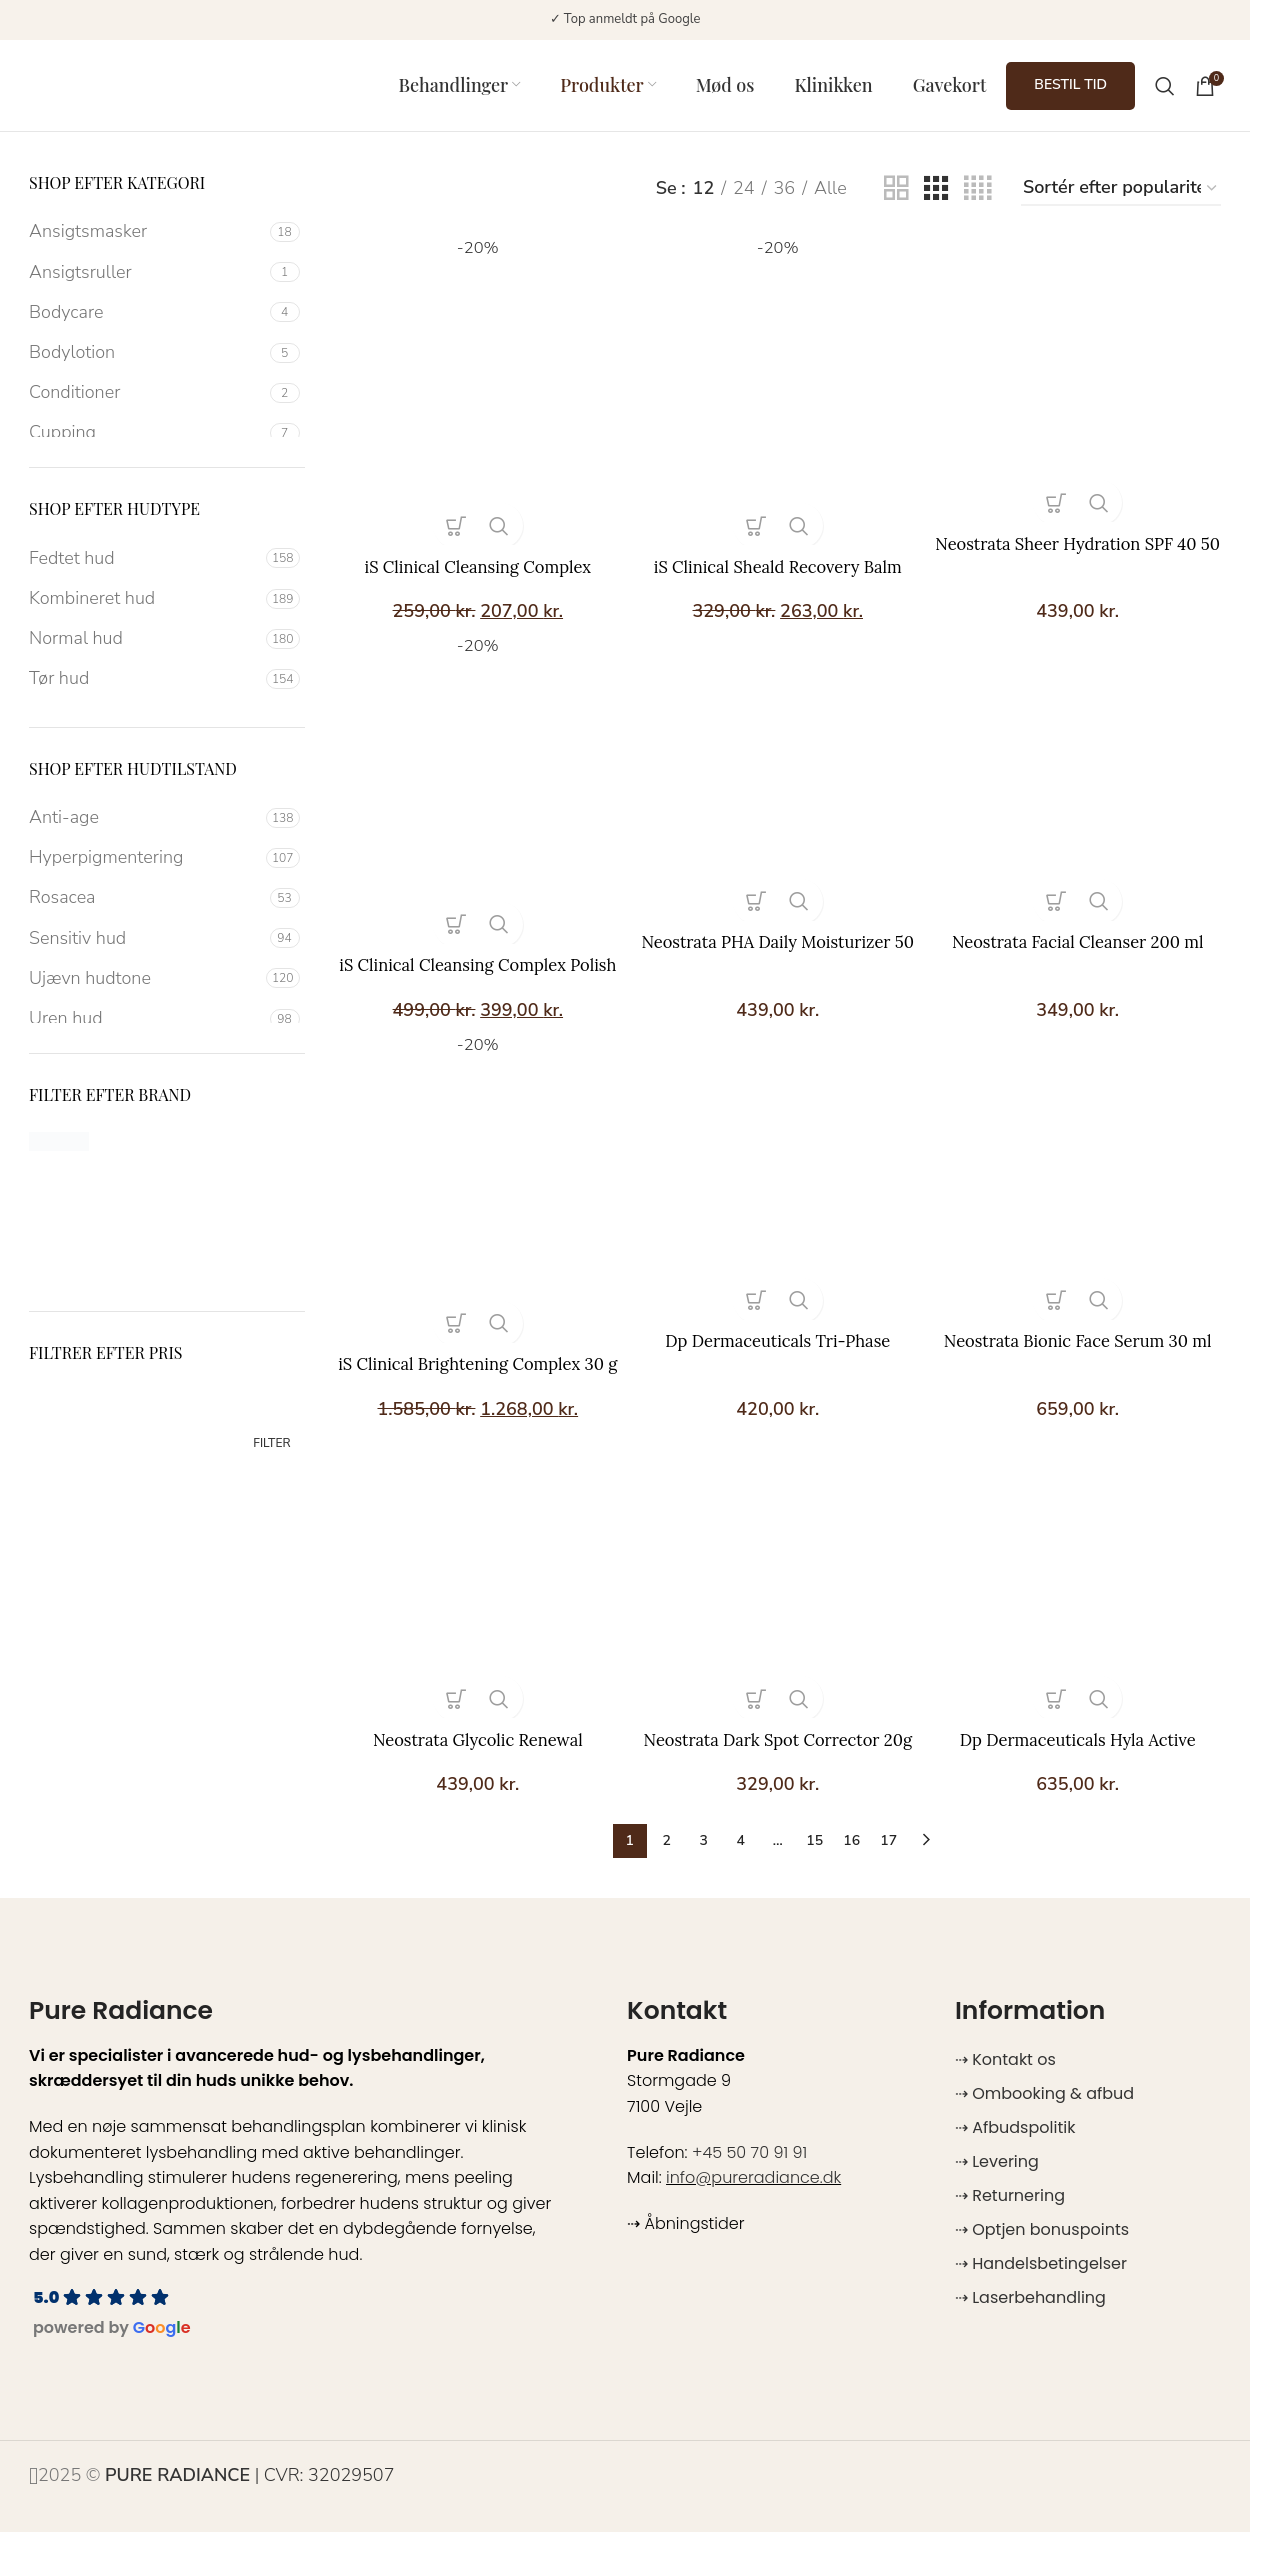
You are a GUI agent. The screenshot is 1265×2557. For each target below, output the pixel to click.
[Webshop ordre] (1121, 202)
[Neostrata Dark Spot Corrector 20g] (778, 1605)
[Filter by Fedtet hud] (145, 571)
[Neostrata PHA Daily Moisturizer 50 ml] (778, 793)
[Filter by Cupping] (147, 445)
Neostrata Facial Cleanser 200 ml (1083, 951)
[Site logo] (154, 90)
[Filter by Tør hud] (145, 691)
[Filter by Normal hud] (145, 651)
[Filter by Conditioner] (147, 405)
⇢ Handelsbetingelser (1041, 2288)
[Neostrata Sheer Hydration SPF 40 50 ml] (1084, 387)
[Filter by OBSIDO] (94, 1274)
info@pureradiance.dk (753, 2202)
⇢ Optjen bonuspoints (1042, 2254)
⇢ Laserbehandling (1030, 2322)
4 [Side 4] (741, 1864)
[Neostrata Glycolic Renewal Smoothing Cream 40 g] (473, 1605)
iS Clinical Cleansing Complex (472, 570)
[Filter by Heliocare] (234, 1194)
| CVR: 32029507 (250, 2500)
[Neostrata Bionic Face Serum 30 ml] (1084, 1199)
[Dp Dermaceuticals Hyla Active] (1084, 1605)
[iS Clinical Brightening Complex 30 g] (473, 1211)
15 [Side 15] (814, 1864)
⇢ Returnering (1010, 2220)
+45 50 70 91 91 (749, 2176)
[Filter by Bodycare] (147, 325)
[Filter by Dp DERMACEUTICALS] (94, 1194)
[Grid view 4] (977, 201)
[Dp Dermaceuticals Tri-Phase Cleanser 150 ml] (778, 1199)
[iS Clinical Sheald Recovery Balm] (778, 399)
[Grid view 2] (896, 201)
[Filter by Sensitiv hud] (147, 950)
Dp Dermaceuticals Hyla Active (1083, 1763)
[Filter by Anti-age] (145, 830)
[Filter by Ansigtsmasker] (147, 244)
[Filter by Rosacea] (147, 910)
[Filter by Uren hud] (147, 1031)
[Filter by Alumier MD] (94, 1154)
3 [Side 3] (704, 1864)
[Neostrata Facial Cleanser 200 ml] (1084, 793)
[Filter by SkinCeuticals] (234, 1274)
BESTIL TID (1070, 91)
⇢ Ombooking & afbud (1044, 2118)
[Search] (1165, 92)
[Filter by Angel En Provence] (234, 1154)
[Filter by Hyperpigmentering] (145, 870)
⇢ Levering (997, 2186)
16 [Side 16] (851, 1864)
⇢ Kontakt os (1005, 2084)
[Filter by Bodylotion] (147, 365)
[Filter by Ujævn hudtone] (145, 991)
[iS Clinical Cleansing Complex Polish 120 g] (473, 805)
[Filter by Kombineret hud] (145, 611)
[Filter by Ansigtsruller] (147, 285)
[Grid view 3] (936, 201)
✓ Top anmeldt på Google (625, 19)
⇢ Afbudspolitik (1015, 2152)
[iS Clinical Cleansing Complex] (473, 399)
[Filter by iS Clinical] (94, 1234)
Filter (271, 1456)
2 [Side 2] (667, 1864)
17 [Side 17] (888, 1864)
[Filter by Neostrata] (234, 1234)
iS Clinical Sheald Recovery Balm (777, 570)
